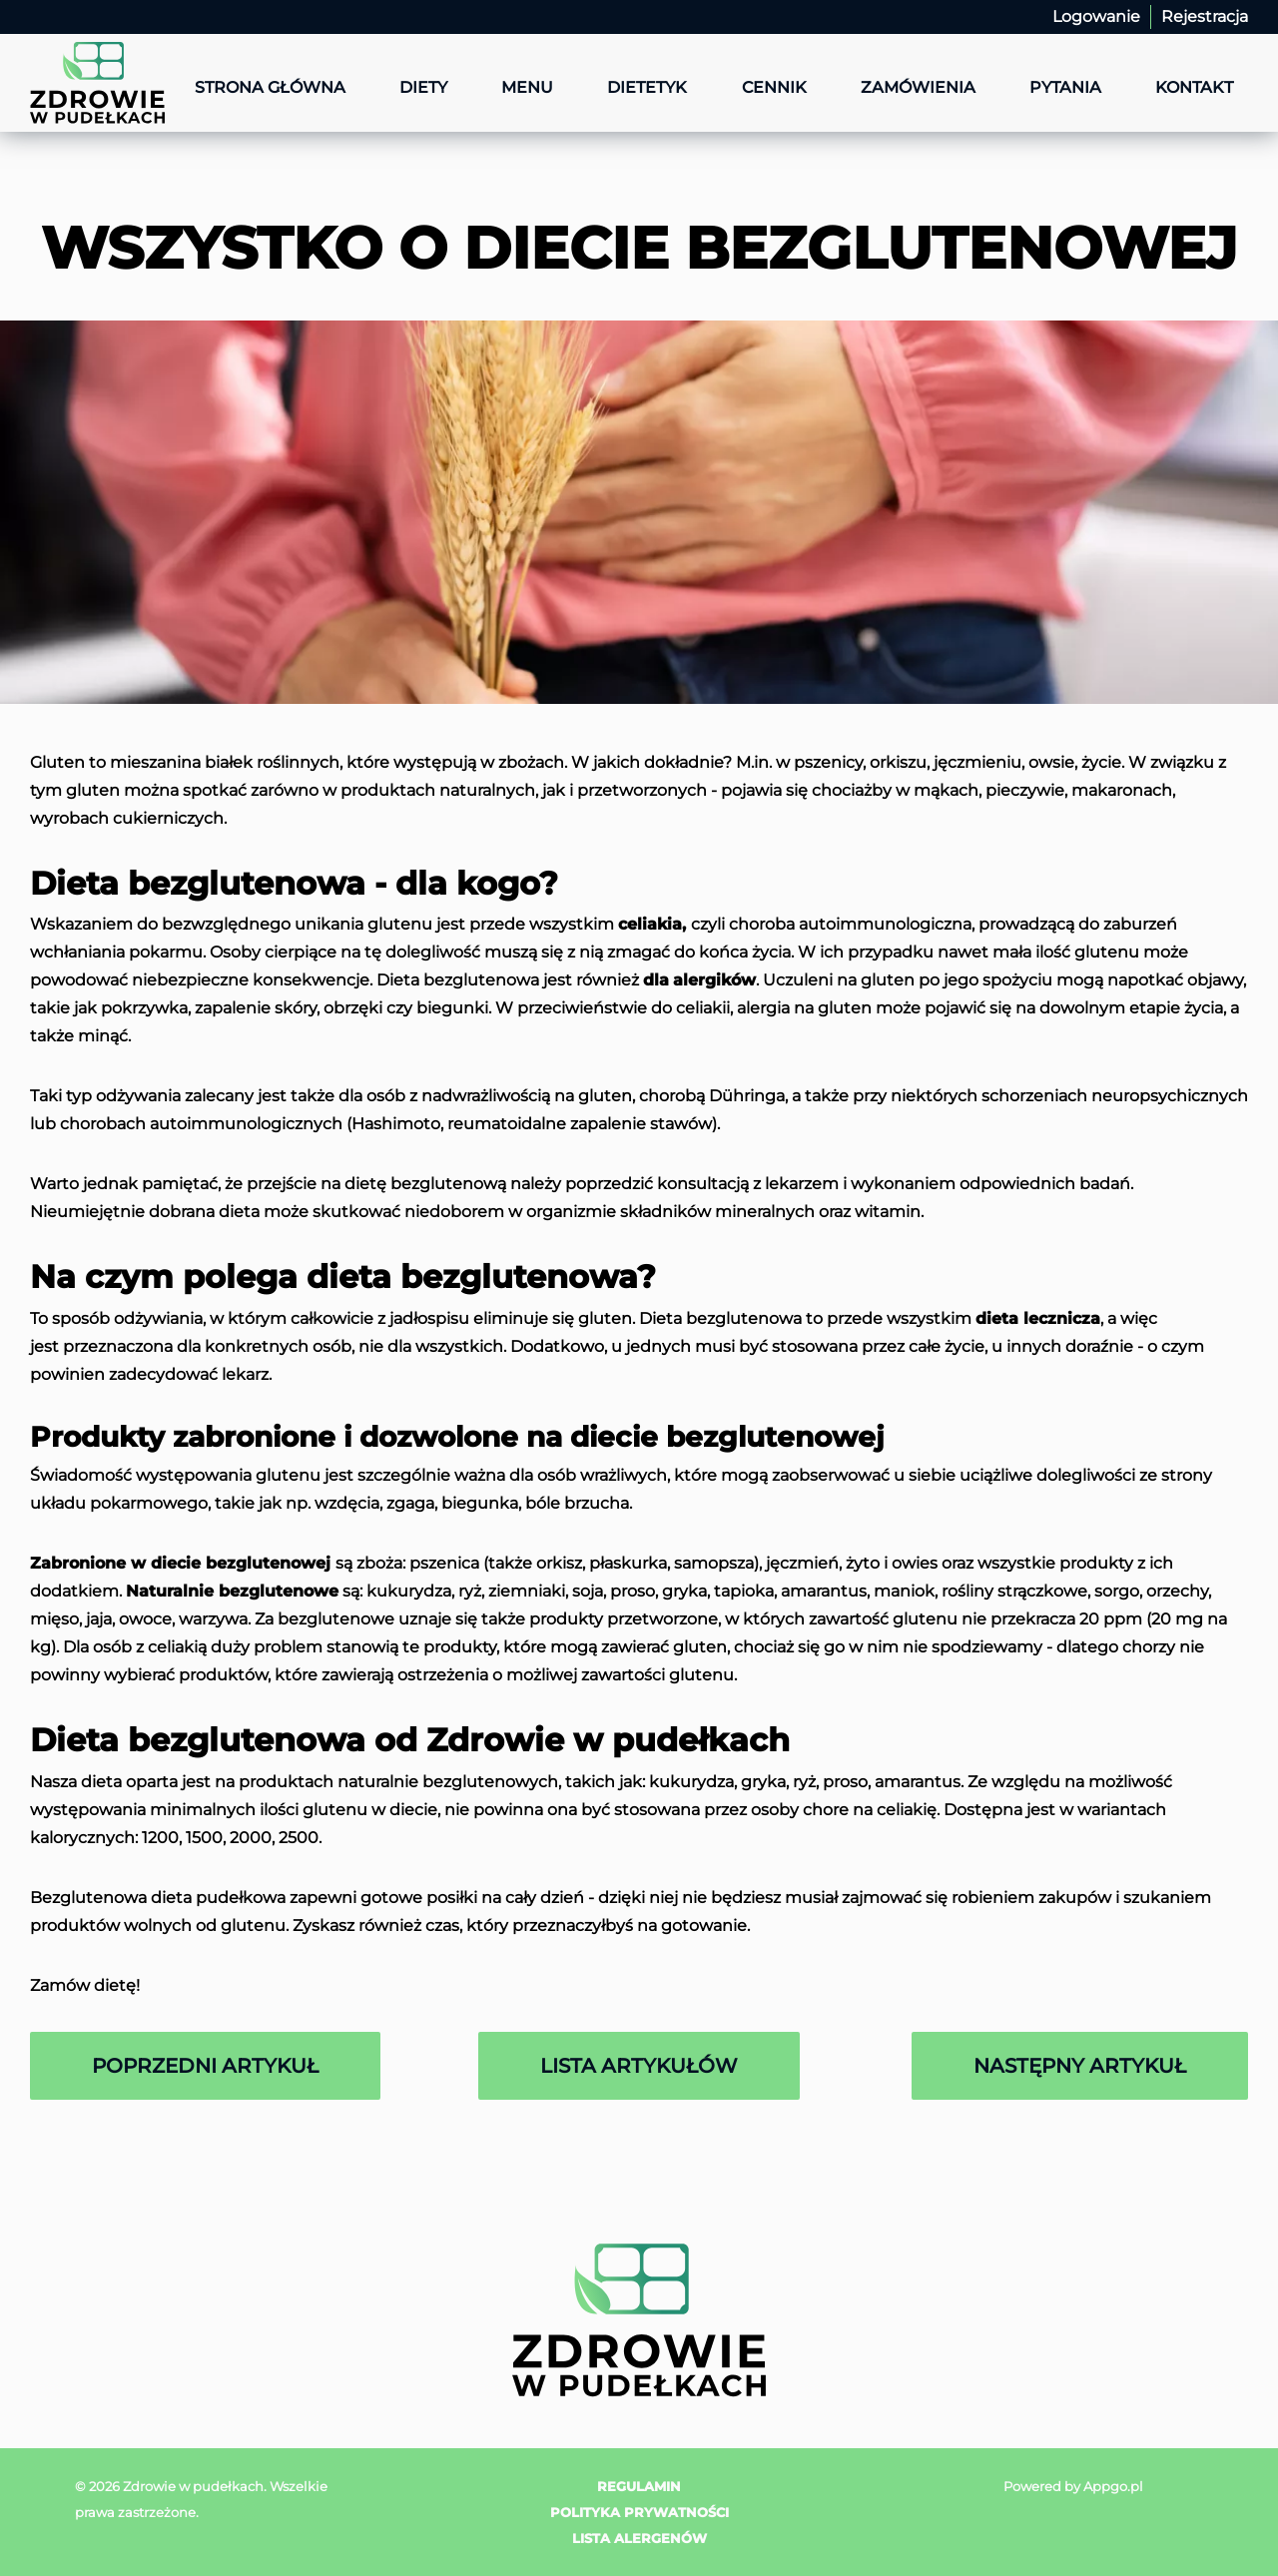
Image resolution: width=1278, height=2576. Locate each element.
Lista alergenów (639, 2538)
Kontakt (1194, 87)
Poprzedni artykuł (205, 2066)
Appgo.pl (1113, 2486)
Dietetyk (647, 87)
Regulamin (639, 2486)
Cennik (774, 87)
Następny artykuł (1079, 2066)
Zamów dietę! (85, 1985)
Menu (527, 87)
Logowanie (1096, 16)
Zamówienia (918, 87)
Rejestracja (1204, 16)
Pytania (1065, 87)
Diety (423, 87)
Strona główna (270, 87)
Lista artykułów (639, 2066)
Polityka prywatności (639, 2512)
